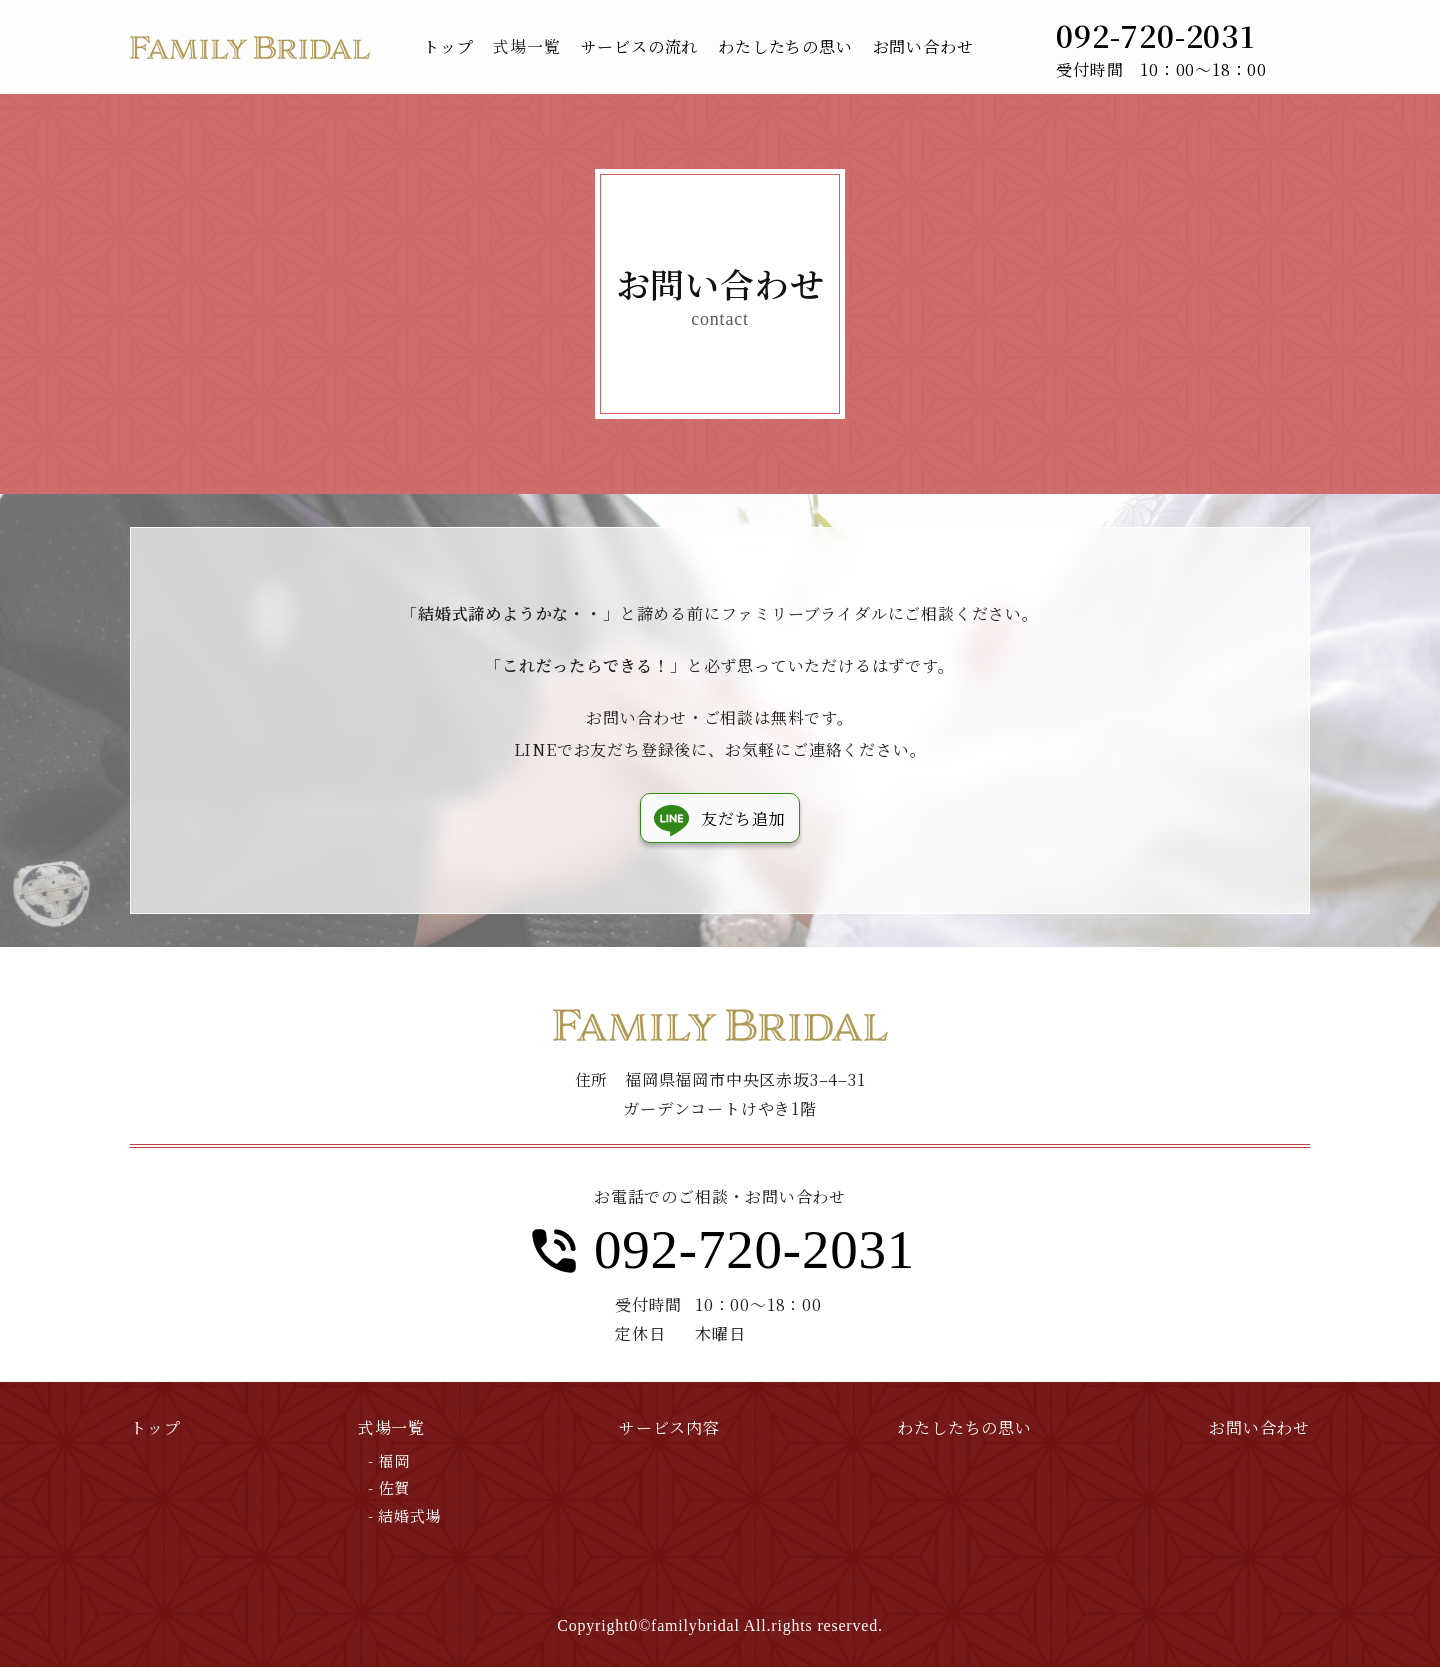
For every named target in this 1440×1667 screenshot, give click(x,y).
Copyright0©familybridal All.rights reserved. (720, 1625)
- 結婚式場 (405, 1515)
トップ (155, 1427)
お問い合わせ (1259, 1427)
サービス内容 (669, 1427)
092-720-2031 (754, 1249)
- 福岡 (389, 1460)
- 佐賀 (389, 1487)
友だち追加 (743, 818)
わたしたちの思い (964, 1427)
